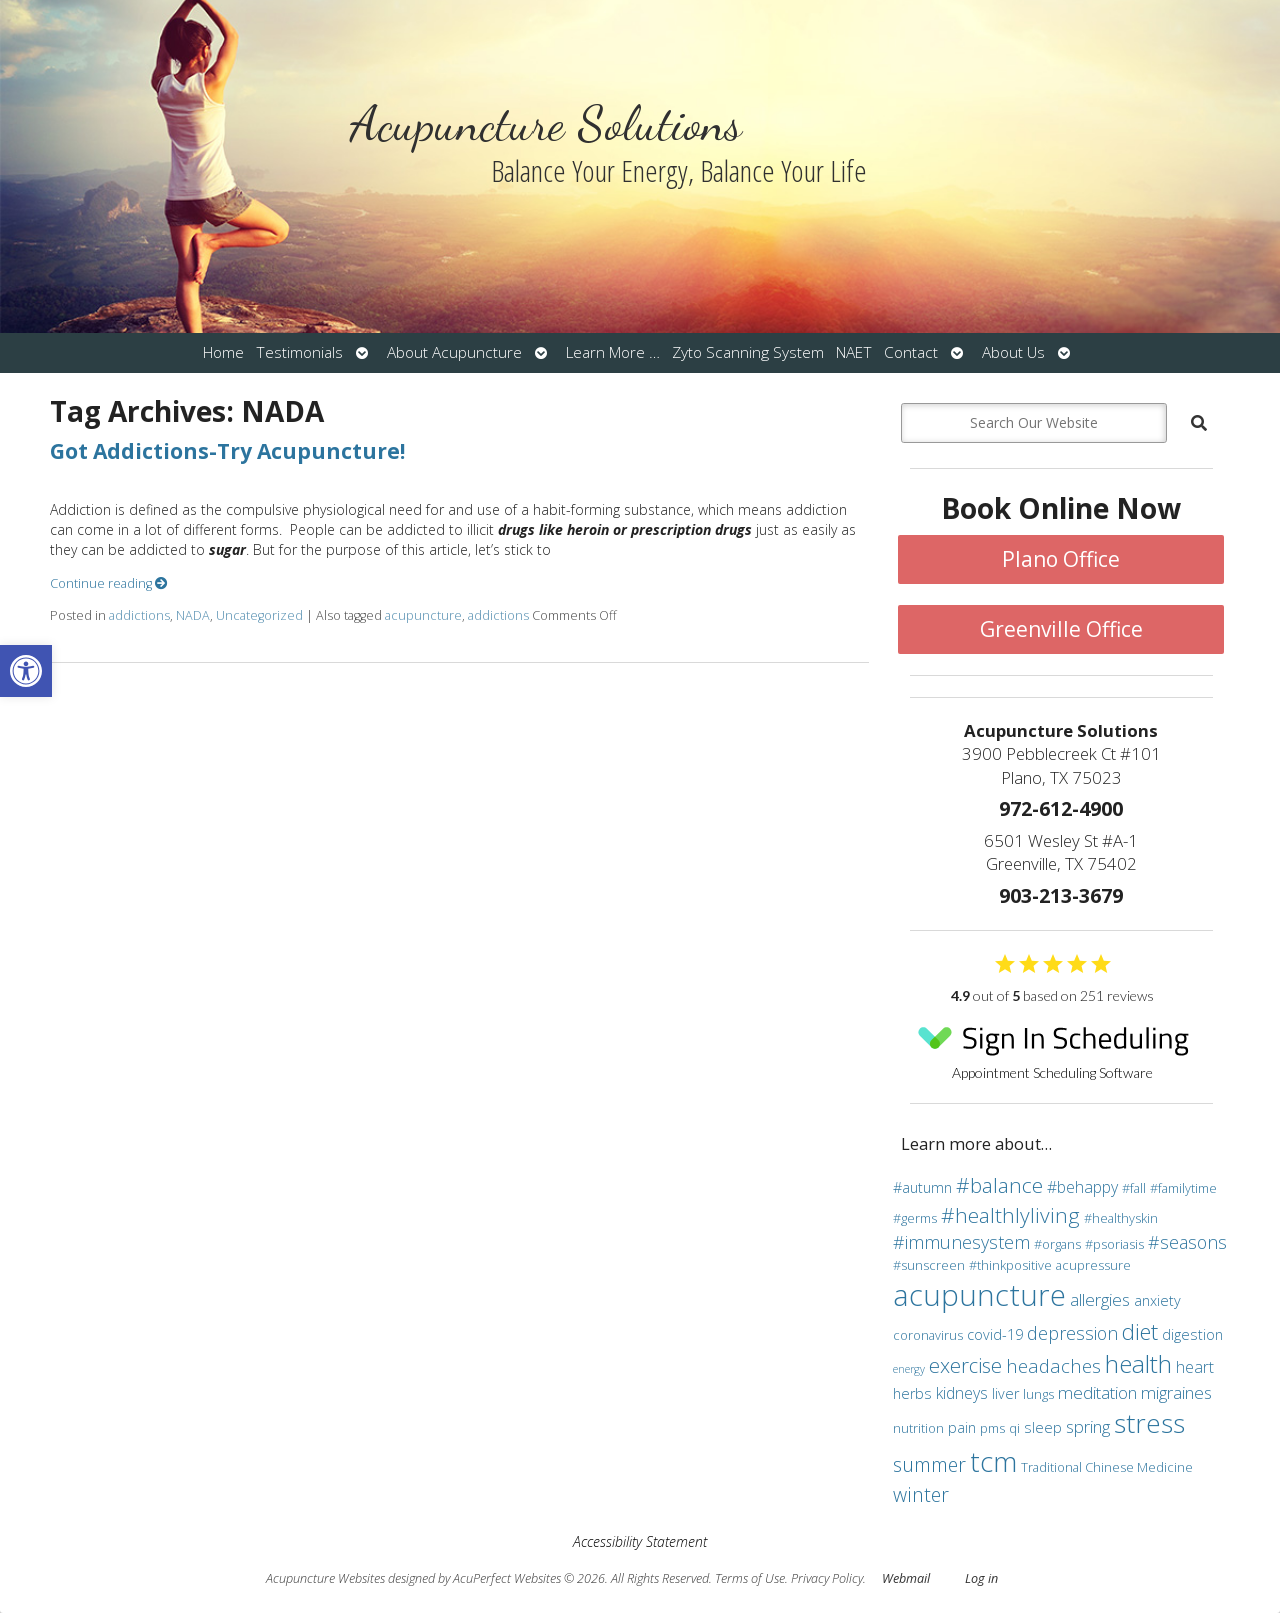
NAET (854, 352)
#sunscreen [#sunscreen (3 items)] (929, 1265)
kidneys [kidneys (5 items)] (962, 1393)
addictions (139, 615)
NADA (193, 615)
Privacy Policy (827, 1578)
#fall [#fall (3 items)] (1134, 1188)
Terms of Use (750, 1578)
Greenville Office (1061, 629)
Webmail (906, 1578)
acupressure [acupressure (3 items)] (1093, 1265)
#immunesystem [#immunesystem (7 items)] (961, 1242)
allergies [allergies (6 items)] (1100, 1299)
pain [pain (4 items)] (962, 1427)
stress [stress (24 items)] (1149, 1423)
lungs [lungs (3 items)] (1038, 1394)
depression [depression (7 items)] (1072, 1333)
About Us (1013, 352)
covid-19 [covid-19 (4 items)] (995, 1334)
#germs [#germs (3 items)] (915, 1218)
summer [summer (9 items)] (929, 1464)
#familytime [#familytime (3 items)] (1183, 1188)
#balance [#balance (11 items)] (999, 1185)
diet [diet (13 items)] (1140, 1331)
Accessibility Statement (640, 1541)
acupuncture (423, 615)
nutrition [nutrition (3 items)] (918, 1428)
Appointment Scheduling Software (1053, 1046)
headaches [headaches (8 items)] (1053, 1365)
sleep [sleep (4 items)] (1043, 1427)
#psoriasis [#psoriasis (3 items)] (1114, 1244)
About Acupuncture (454, 352)
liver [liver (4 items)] (1005, 1393)
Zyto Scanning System (748, 352)
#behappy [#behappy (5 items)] (1082, 1187)
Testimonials (299, 352)
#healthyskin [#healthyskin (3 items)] (1121, 1218)
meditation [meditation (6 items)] (1097, 1392)
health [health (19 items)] (1138, 1363)
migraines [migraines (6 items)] (1176, 1392)
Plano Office (1061, 559)
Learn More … (613, 352)
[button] (26, 671)
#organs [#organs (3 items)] (1057, 1244)
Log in (981, 1578)
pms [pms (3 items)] (992, 1428)
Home (223, 352)
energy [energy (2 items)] (909, 1369)
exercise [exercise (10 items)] (965, 1365)
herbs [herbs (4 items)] (912, 1393)
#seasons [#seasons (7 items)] (1187, 1242)
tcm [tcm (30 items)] (993, 1461)
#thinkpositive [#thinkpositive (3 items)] (1010, 1265)
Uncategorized (259, 615)
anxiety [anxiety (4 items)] (1157, 1300)
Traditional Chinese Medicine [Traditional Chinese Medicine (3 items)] (1107, 1467)
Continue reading (109, 583)
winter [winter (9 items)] (921, 1494)
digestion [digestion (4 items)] (1192, 1334)
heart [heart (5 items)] (1195, 1367)
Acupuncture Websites (325, 1578)
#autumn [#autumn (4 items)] (922, 1187)
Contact (911, 352)
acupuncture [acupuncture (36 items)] (979, 1295)
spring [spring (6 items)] (1088, 1426)
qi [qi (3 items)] (1014, 1428)
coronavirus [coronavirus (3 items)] (928, 1335)
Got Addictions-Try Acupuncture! (227, 451)
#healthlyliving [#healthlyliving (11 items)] (1010, 1215)
